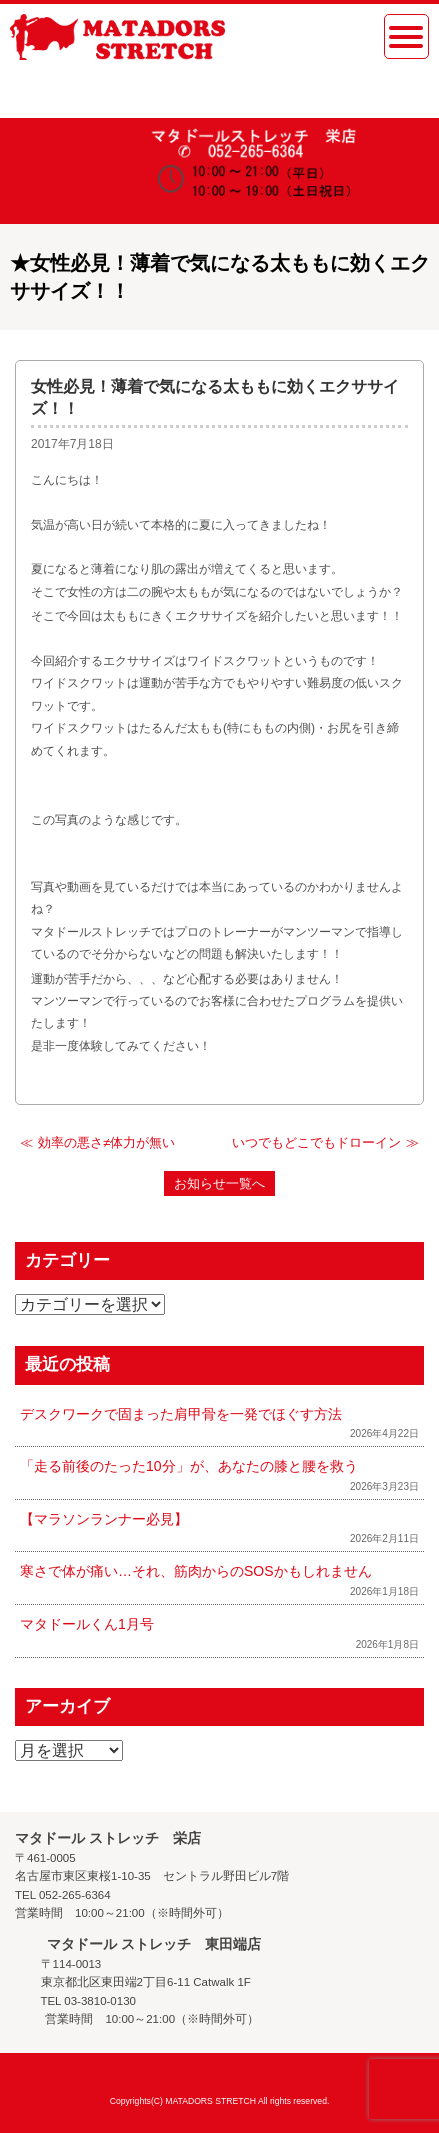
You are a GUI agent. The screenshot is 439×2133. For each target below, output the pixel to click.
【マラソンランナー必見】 (104, 1519)
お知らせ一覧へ (219, 1183)
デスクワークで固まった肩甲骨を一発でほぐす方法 (181, 1414)
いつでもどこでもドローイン (316, 1142)
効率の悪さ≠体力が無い (106, 1142)
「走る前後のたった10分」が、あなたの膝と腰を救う (189, 1466)
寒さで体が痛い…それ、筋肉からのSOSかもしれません (196, 1571)
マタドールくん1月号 (87, 1624)
